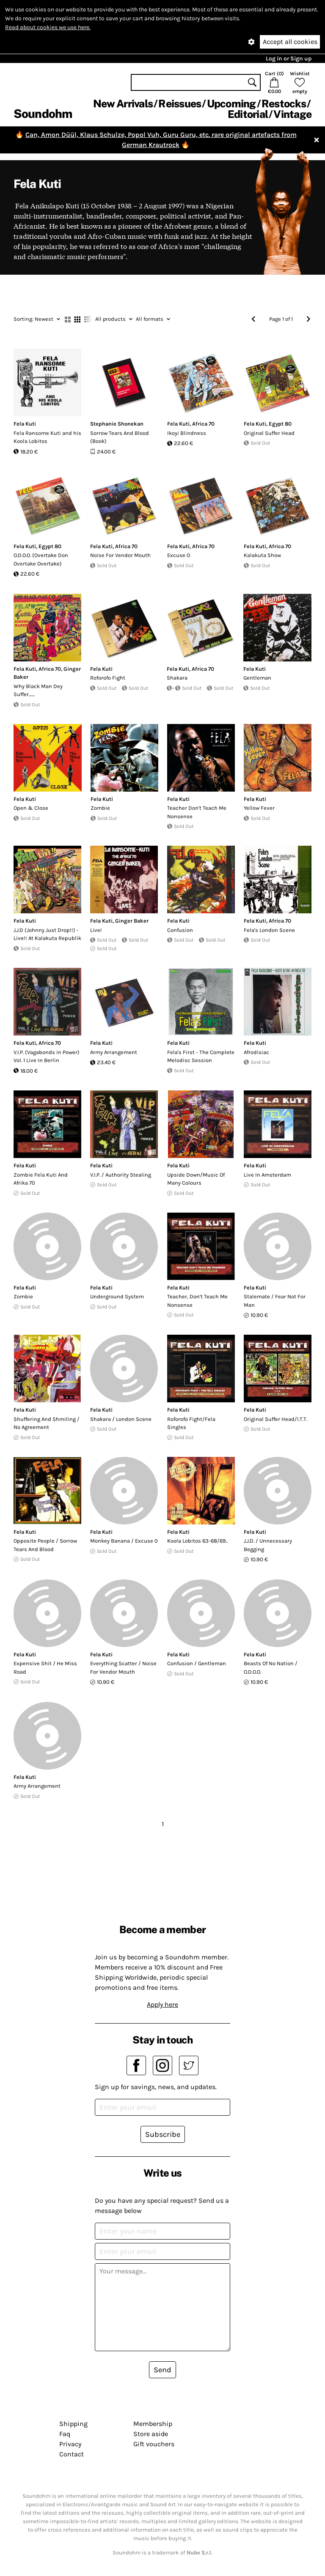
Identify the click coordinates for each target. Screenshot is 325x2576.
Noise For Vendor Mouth (120, 555)
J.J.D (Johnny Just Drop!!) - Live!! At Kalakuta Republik (47, 934)
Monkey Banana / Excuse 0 (124, 1541)
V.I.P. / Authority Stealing (120, 1175)
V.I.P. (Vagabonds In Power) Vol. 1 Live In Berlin (47, 1056)
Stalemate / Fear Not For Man (275, 1300)
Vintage (292, 114)
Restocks (284, 103)
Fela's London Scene (269, 930)
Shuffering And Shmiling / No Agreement (47, 1423)
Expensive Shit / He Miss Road (45, 1667)
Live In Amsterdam (267, 1175)
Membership (152, 2424)
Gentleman (257, 678)
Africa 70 (203, 424)
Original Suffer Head (269, 433)
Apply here (162, 2004)
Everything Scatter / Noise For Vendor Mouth (123, 1667)
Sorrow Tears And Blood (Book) (119, 437)
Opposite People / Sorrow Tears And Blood (45, 1545)
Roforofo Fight (107, 678)
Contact (71, 2454)
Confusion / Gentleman (196, 1663)
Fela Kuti (25, 424)
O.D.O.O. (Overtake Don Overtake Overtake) (41, 559)
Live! (96, 930)
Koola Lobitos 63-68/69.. (197, 1541)
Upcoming (231, 103)
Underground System (117, 1296)
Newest (37, 319)
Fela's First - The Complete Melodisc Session (200, 1056)
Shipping (73, 2424)
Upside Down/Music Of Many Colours (196, 1179)
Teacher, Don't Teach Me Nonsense (197, 1300)
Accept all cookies (290, 42)
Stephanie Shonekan (116, 424)
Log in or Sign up (288, 58)
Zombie (100, 808)
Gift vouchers (153, 2444)
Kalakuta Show (262, 555)
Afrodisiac (256, 1052)
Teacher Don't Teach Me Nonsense (196, 812)
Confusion (180, 930)
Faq (64, 2434)
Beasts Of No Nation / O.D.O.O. (270, 1667)
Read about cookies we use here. (48, 27)
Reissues (179, 103)
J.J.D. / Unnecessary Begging (268, 1545)
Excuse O (178, 555)
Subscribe (162, 2134)
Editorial (248, 114)
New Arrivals (123, 103)
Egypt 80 (280, 424)
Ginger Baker (132, 921)
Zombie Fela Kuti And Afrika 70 (41, 1179)
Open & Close (31, 808)
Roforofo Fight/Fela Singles (191, 1423)
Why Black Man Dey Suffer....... (38, 690)
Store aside (150, 2434)
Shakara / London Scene (120, 1419)
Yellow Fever (259, 808)
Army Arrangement (113, 1052)
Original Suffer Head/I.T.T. (275, 1419)
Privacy (70, 2444)
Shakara (177, 678)
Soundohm (43, 113)
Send (162, 2369)
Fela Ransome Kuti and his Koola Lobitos (47, 437)
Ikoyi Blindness (186, 433)
